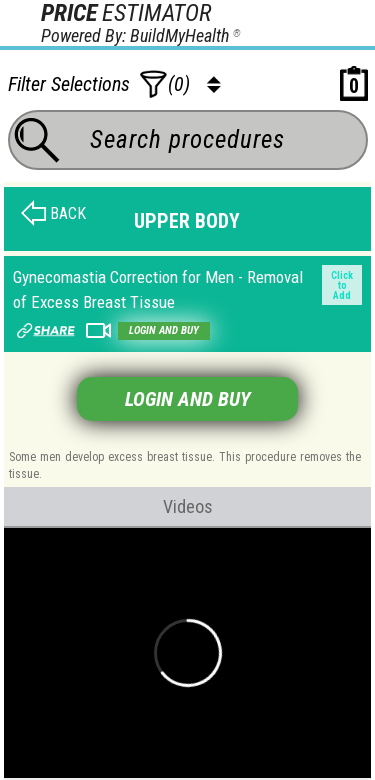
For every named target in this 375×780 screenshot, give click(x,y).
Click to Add (342, 285)
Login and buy (164, 330)
